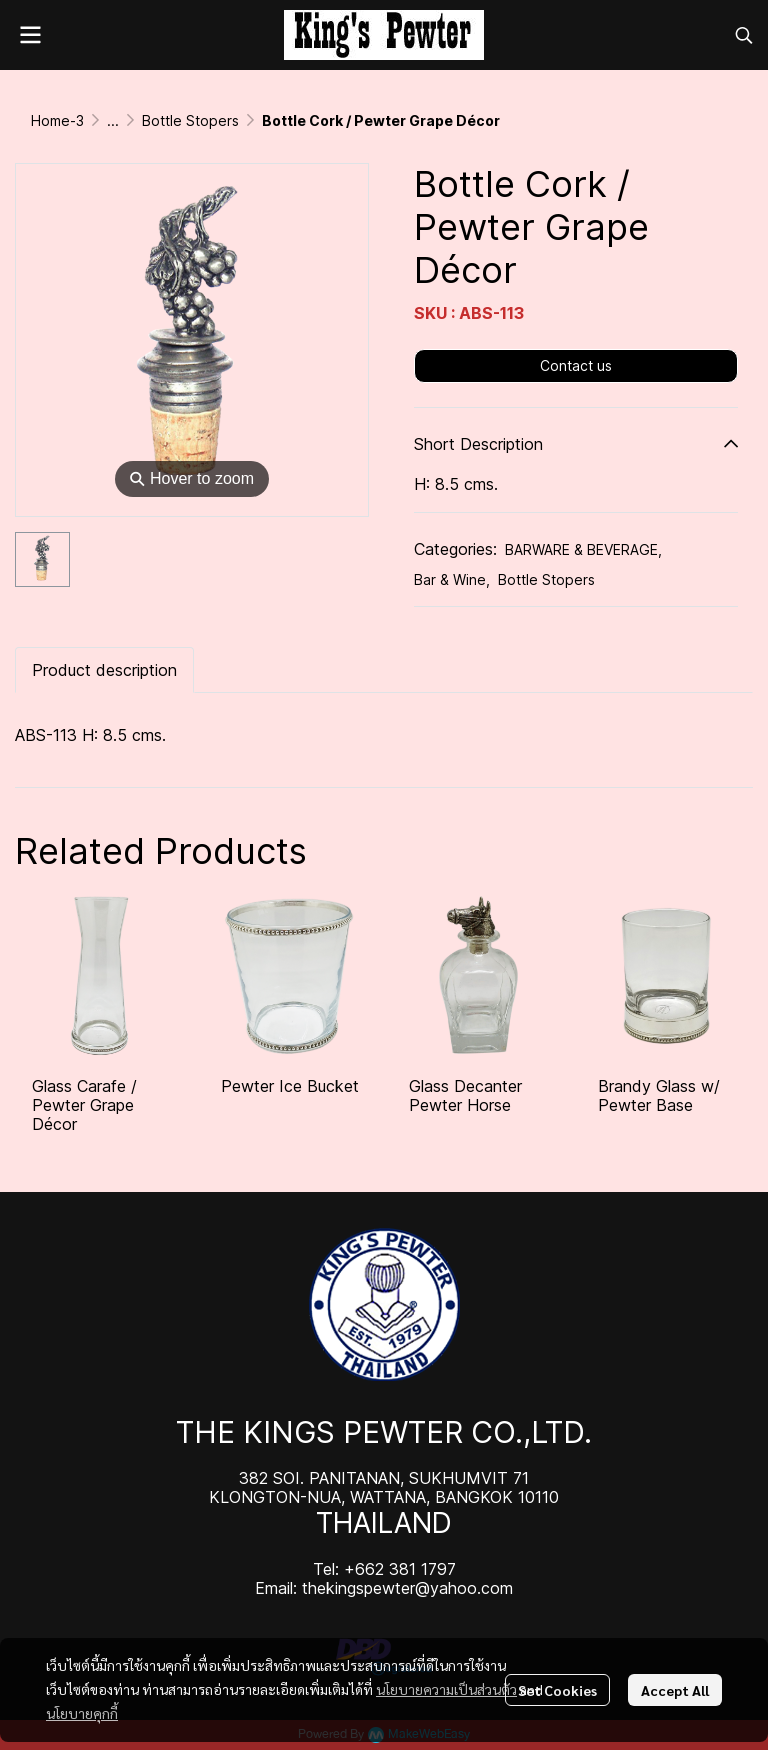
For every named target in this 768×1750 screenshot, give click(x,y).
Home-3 (57, 120)
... (113, 120)
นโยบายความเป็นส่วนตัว (446, 1689)
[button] (744, 35)
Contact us (576, 365)
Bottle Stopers (190, 120)
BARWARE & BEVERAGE (583, 549)
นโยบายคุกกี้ (82, 1713)
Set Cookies (557, 1690)
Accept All (675, 1690)
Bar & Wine (452, 579)
